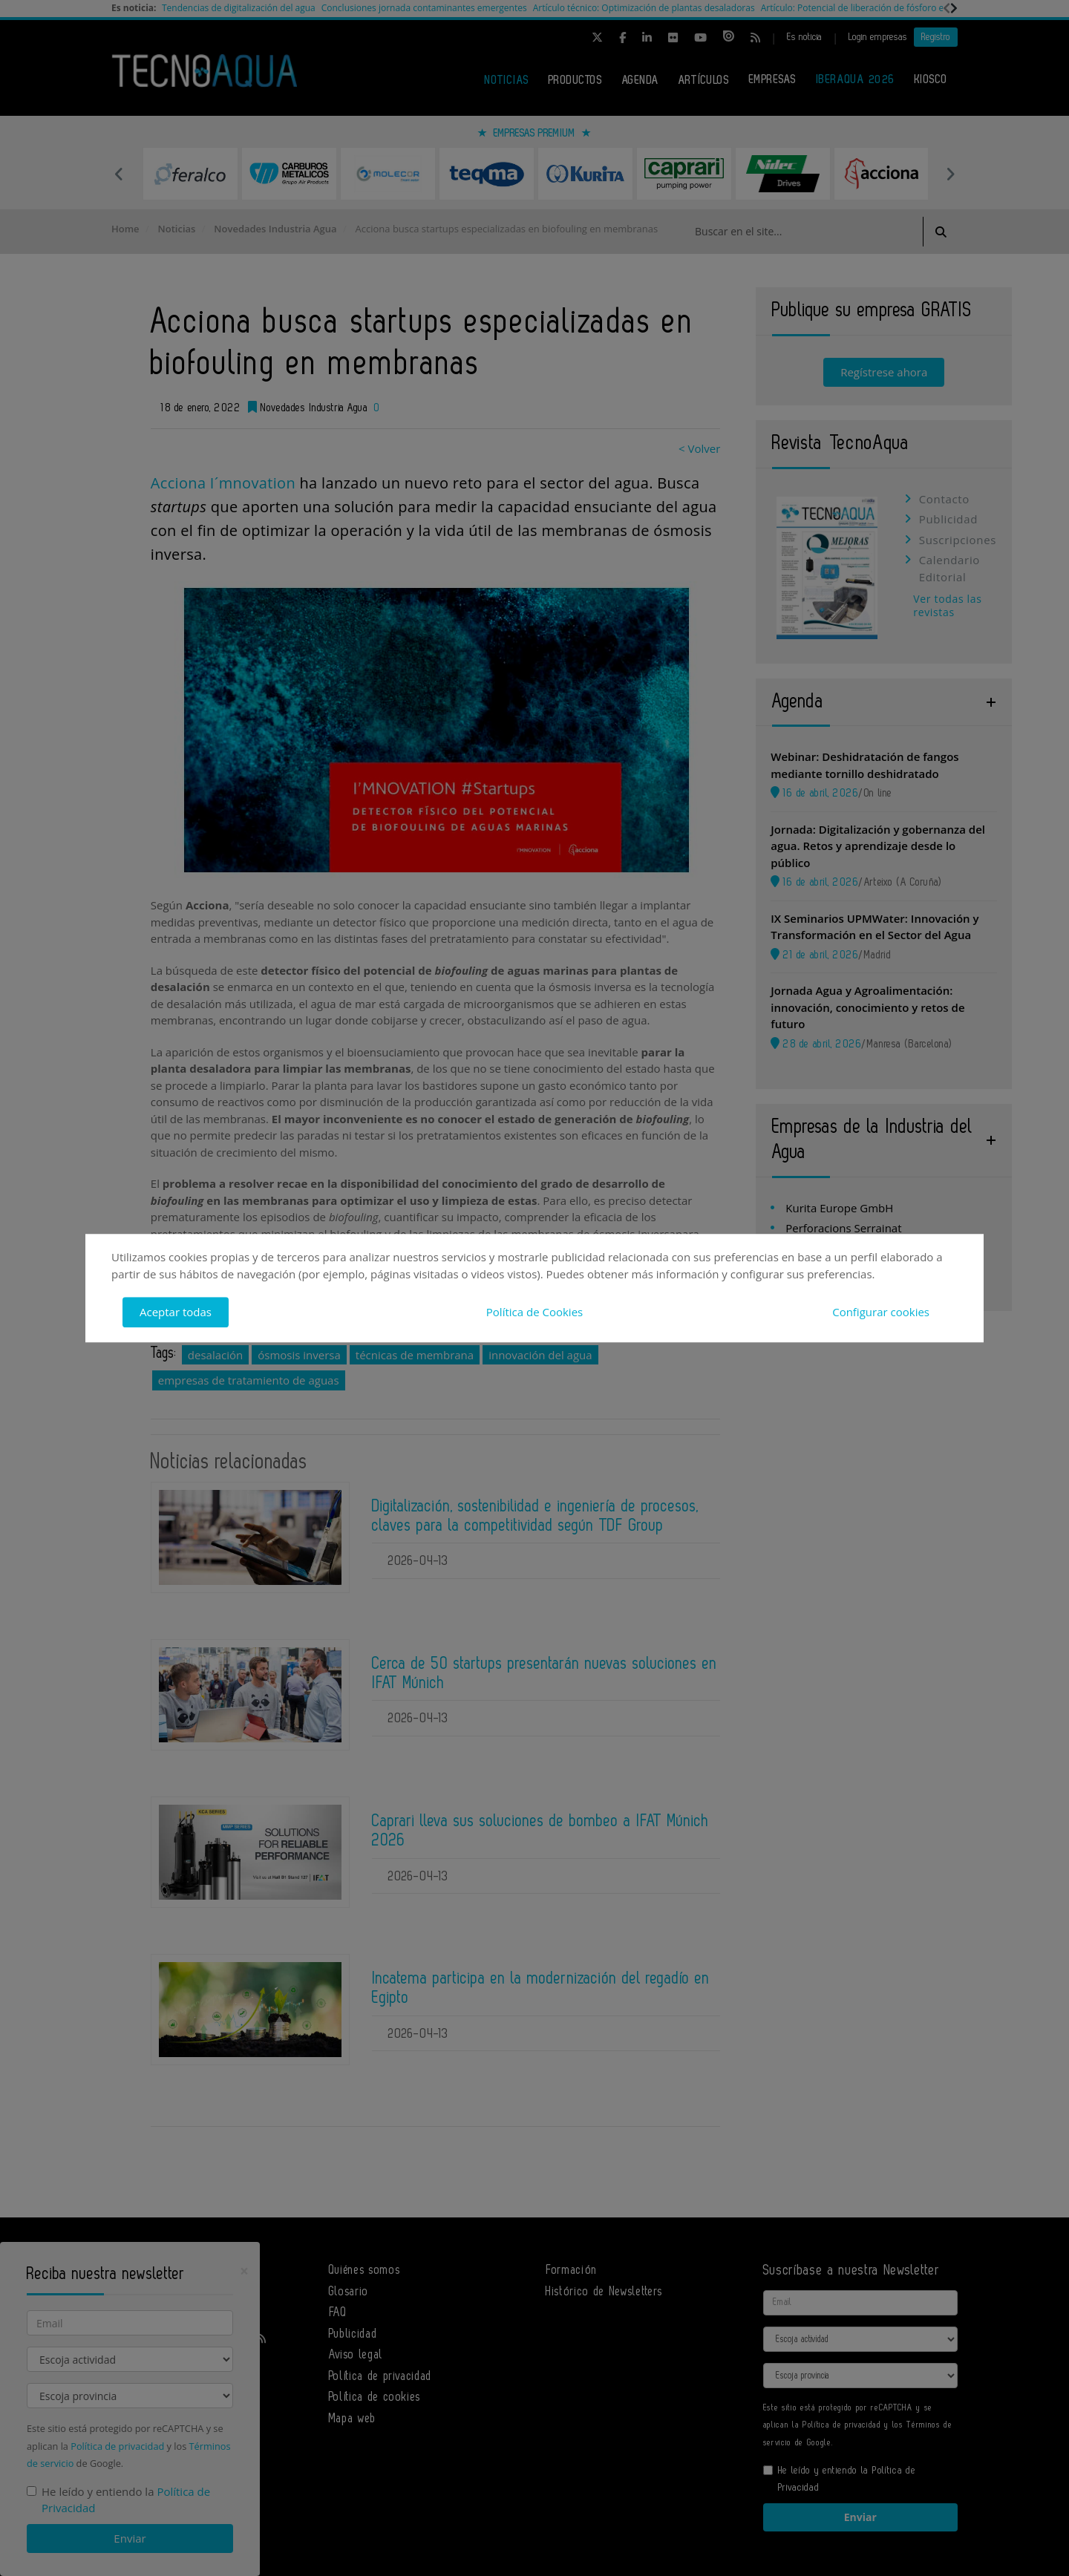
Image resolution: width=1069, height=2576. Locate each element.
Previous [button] (118, 173)
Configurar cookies (880, 1311)
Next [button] (950, 173)
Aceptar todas (176, 1311)
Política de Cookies (534, 1311)
